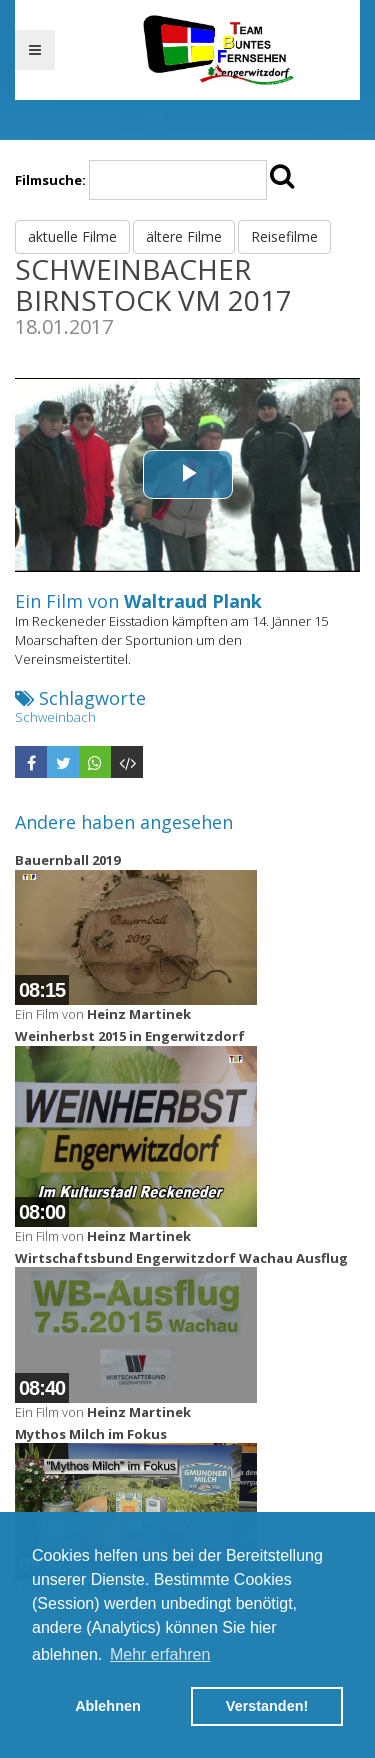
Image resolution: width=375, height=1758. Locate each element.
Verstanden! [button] (267, 1706)
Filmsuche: (50, 180)
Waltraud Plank (193, 601)
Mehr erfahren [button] (160, 1654)
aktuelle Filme (72, 236)
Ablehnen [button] (108, 1706)
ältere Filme (184, 236)
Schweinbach (55, 717)
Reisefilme (284, 236)
